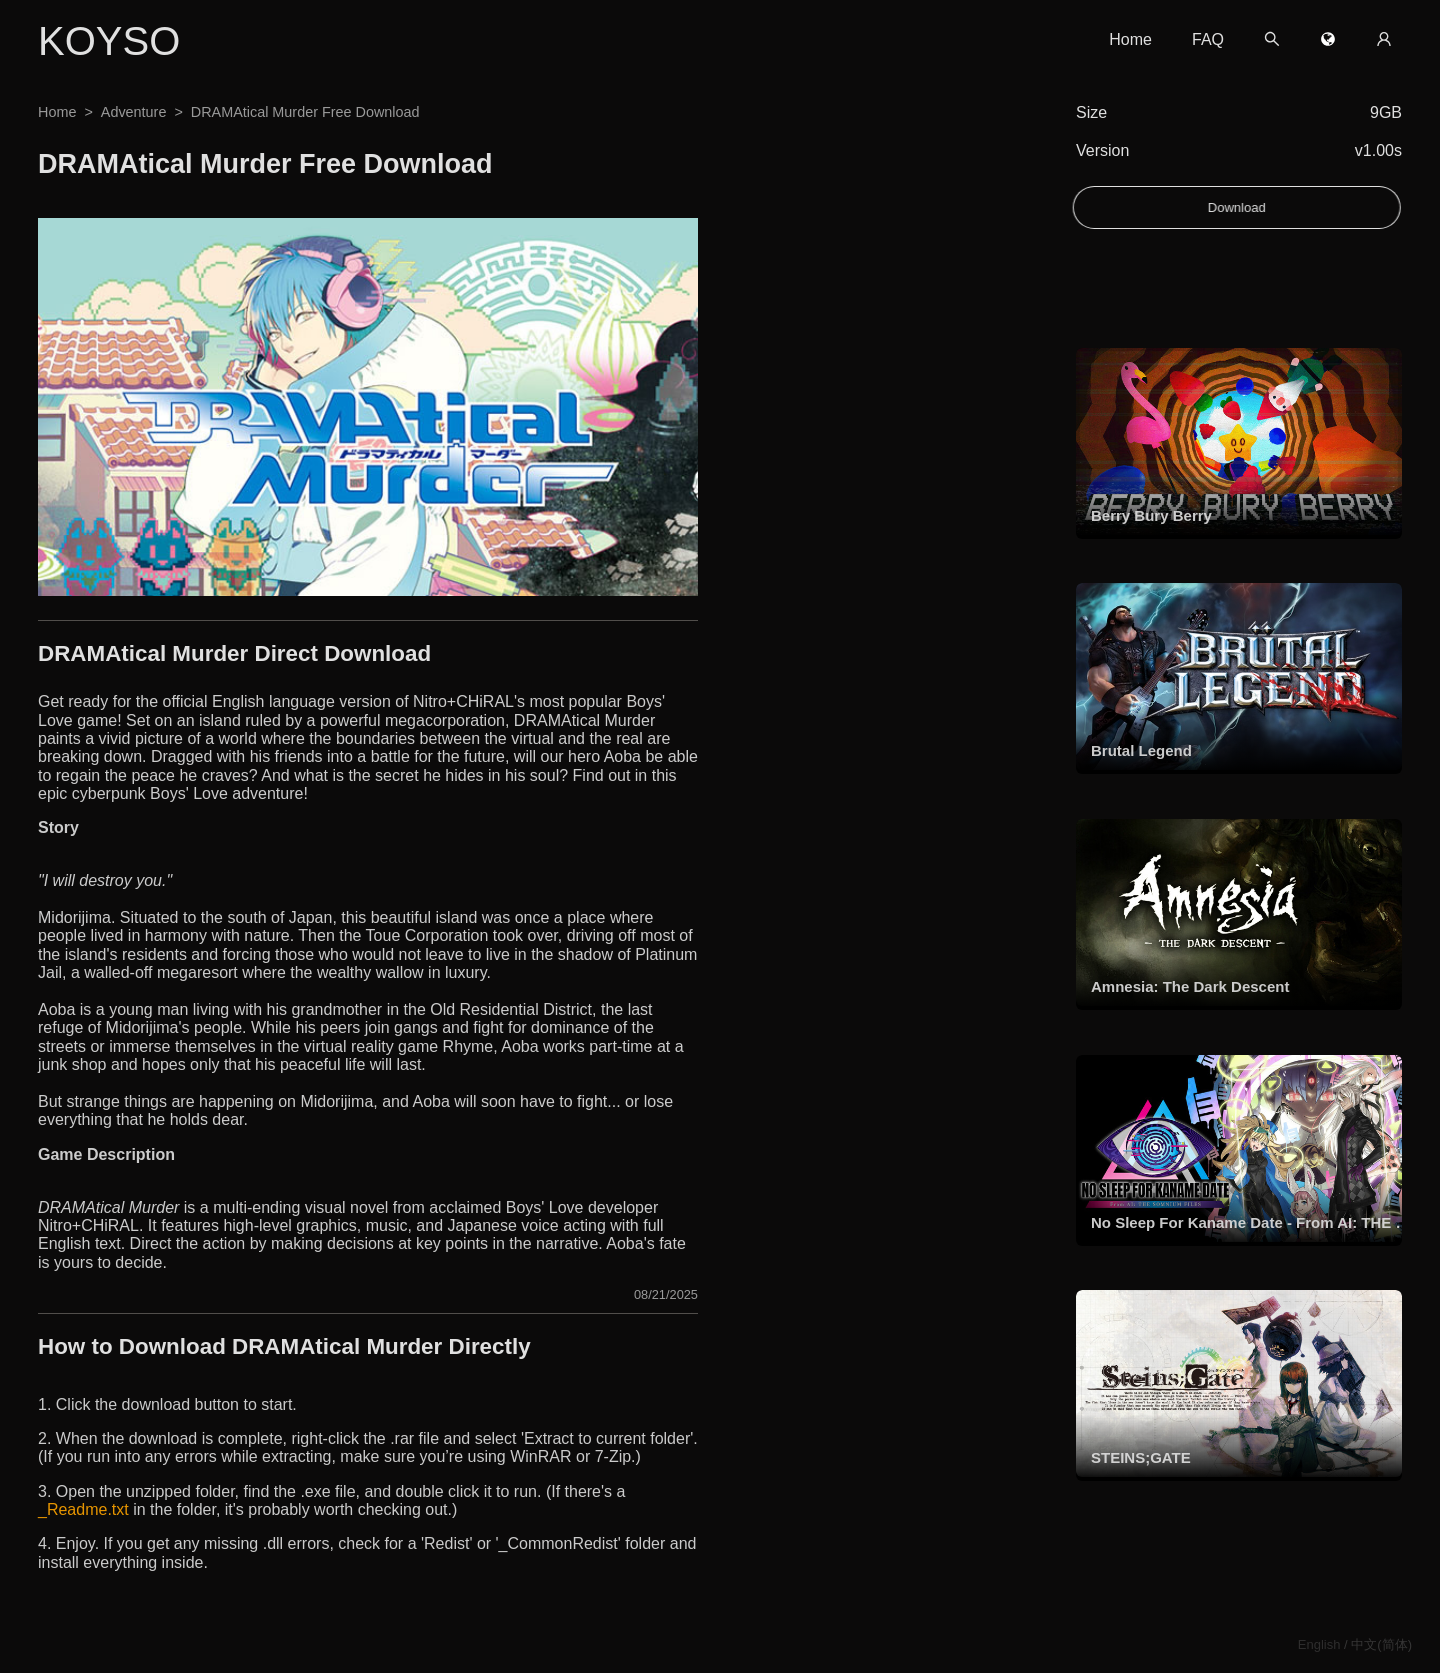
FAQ (1208, 39)
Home (1130, 39)
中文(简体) (1381, 1644)
